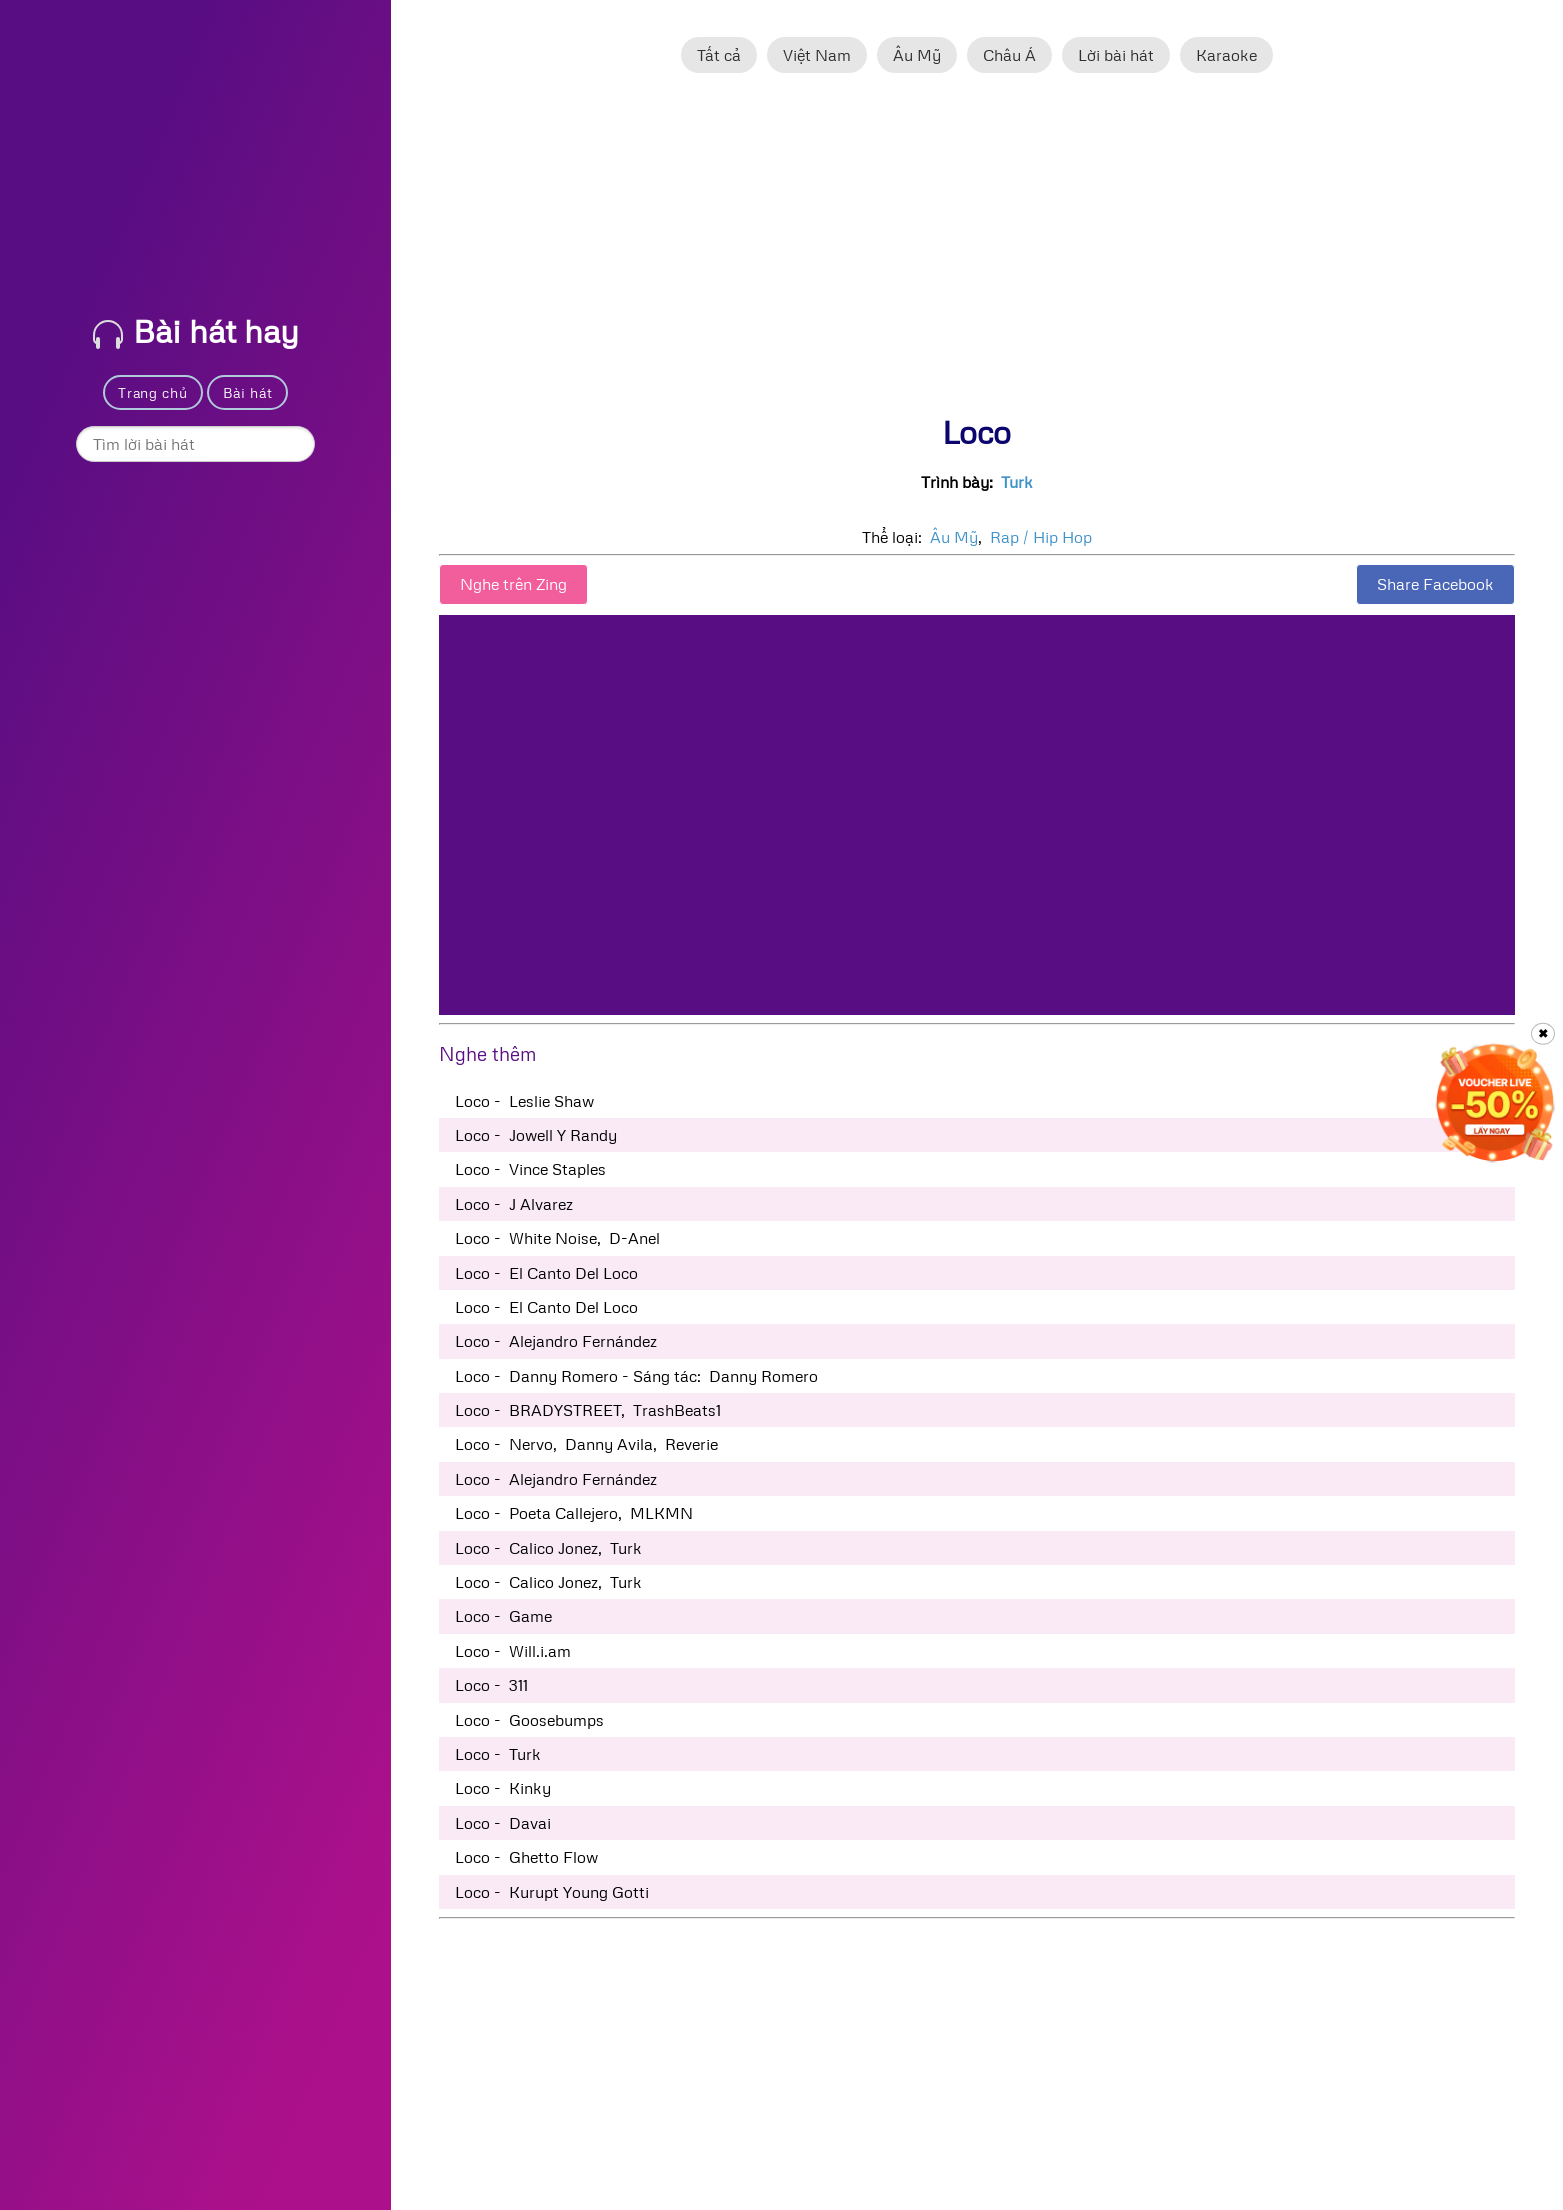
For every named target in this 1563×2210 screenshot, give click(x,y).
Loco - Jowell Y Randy (536, 1135)
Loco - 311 (491, 1685)
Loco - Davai (503, 1823)
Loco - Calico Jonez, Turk (548, 1548)
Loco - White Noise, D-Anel (557, 1238)
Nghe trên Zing (513, 584)
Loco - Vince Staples (530, 1169)
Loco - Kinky (503, 1788)
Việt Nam (817, 55)
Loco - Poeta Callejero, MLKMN (574, 1513)
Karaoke (1226, 55)
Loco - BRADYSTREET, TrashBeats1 (588, 1410)
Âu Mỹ (917, 55)
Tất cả (719, 55)
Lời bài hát (1116, 55)
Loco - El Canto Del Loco (546, 1273)
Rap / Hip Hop (1041, 537)
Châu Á (1009, 55)
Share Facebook (1435, 584)
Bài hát (248, 392)
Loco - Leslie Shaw (524, 1101)
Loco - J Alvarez (514, 1204)
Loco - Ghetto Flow (526, 1857)
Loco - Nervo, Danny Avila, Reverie (586, 1444)
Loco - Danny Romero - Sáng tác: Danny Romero (636, 1376)
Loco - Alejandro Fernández (556, 1341)
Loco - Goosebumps (529, 1720)
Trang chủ (152, 392)
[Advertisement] (977, 253)
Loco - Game (503, 1616)
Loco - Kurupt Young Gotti (552, 1892)
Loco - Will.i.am (513, 1651)
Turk (1017, 482)
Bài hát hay (196, 330)
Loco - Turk (498, 1754)
